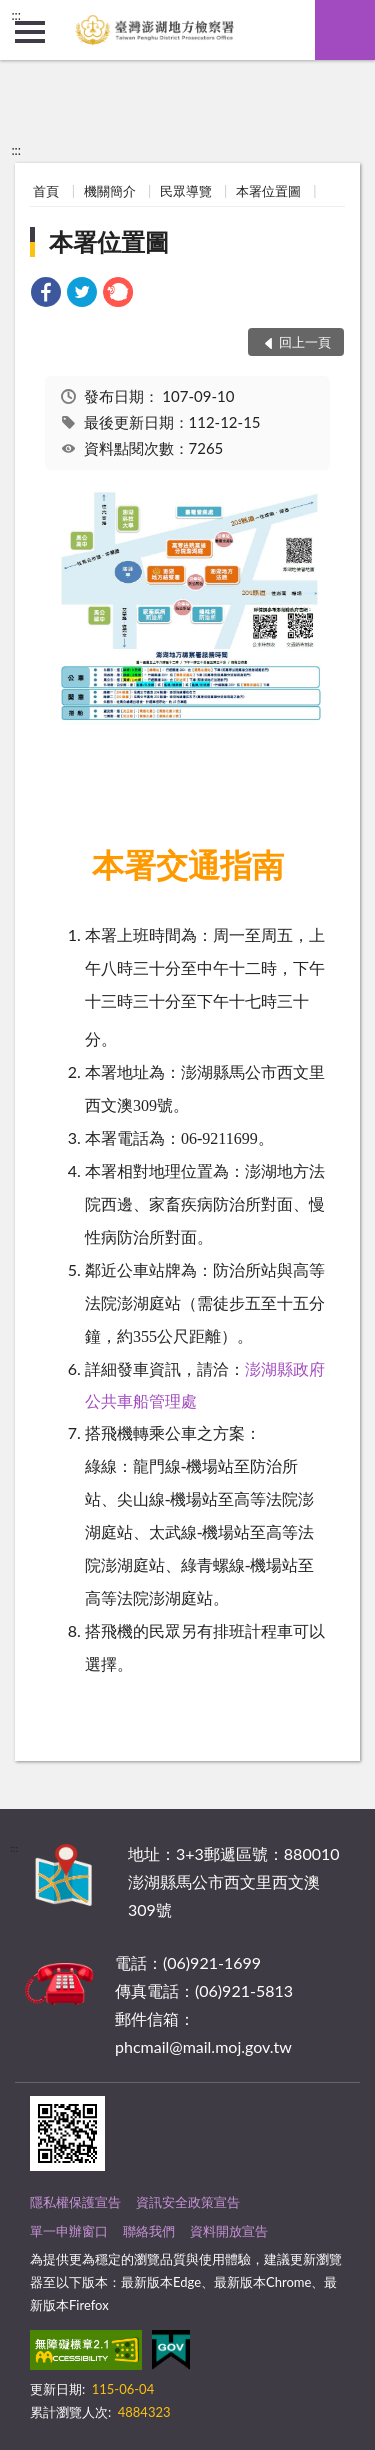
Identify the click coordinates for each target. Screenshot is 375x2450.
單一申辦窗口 (69, 2231)
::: (16, 15)
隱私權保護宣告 (75, 2202)
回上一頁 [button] (305, 342)
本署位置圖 (268, 191)
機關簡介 (110, 191)
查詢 (345, 30)
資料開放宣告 (229, 2231)
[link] (46, 294)
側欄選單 (30, 32)
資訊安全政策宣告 (188, 2202)
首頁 (46, 191)
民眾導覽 (186, 191)
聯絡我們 (149, 2231)
